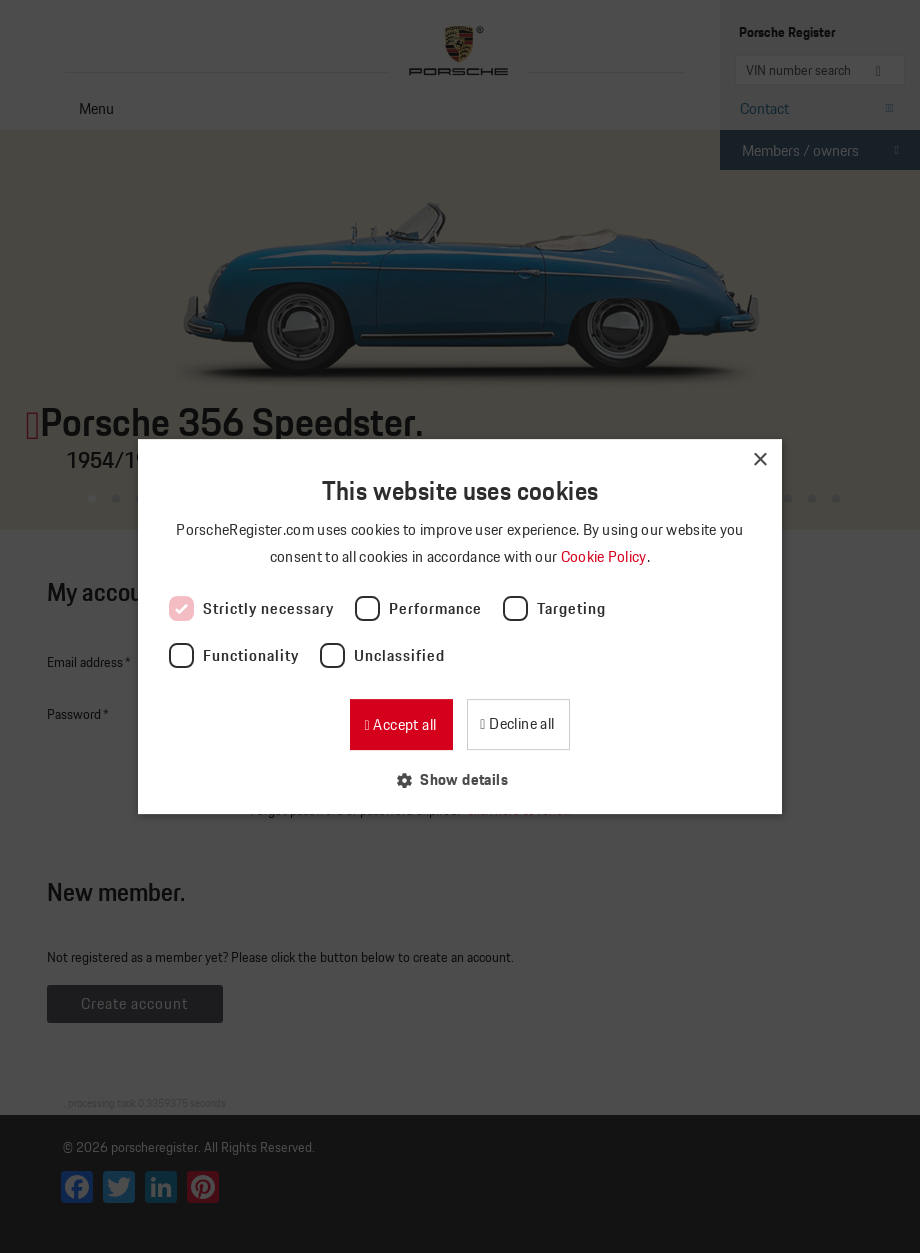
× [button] (759, 460)
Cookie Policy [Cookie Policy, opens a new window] (605, 556)
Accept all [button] (403, 724)
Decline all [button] (520, 723)
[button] (460, 779)
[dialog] (460, 626)
